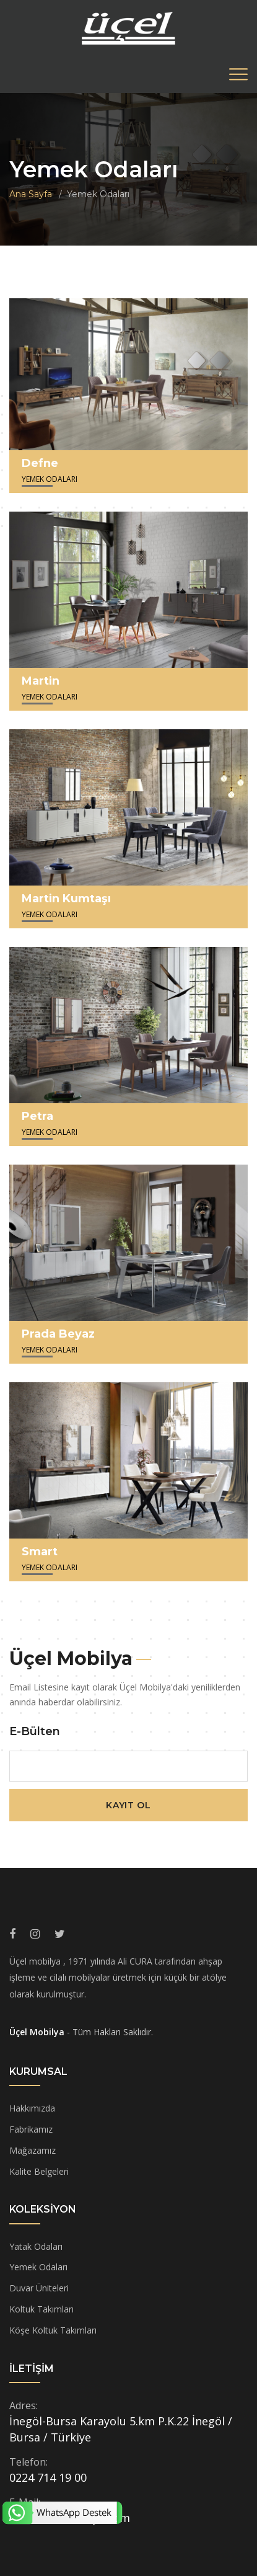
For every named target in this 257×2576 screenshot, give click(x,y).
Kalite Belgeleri (39, 2171)
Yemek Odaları (38, 2267)
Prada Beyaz (58, 1334)
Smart (40, 1551)
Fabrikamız (31, 2129)
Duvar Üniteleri (39, 2288)
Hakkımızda (32, 2108)
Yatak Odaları (36, 2246)
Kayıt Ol (128, 1805)
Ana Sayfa (30, 194)
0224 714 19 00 (48, 2477)
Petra (37, 1116)
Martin (40, 681)
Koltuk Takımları (41, 2309)
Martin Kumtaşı (66, 898)
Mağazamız (32, 2150)
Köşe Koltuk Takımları (53, 2330)
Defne (40, 463)
